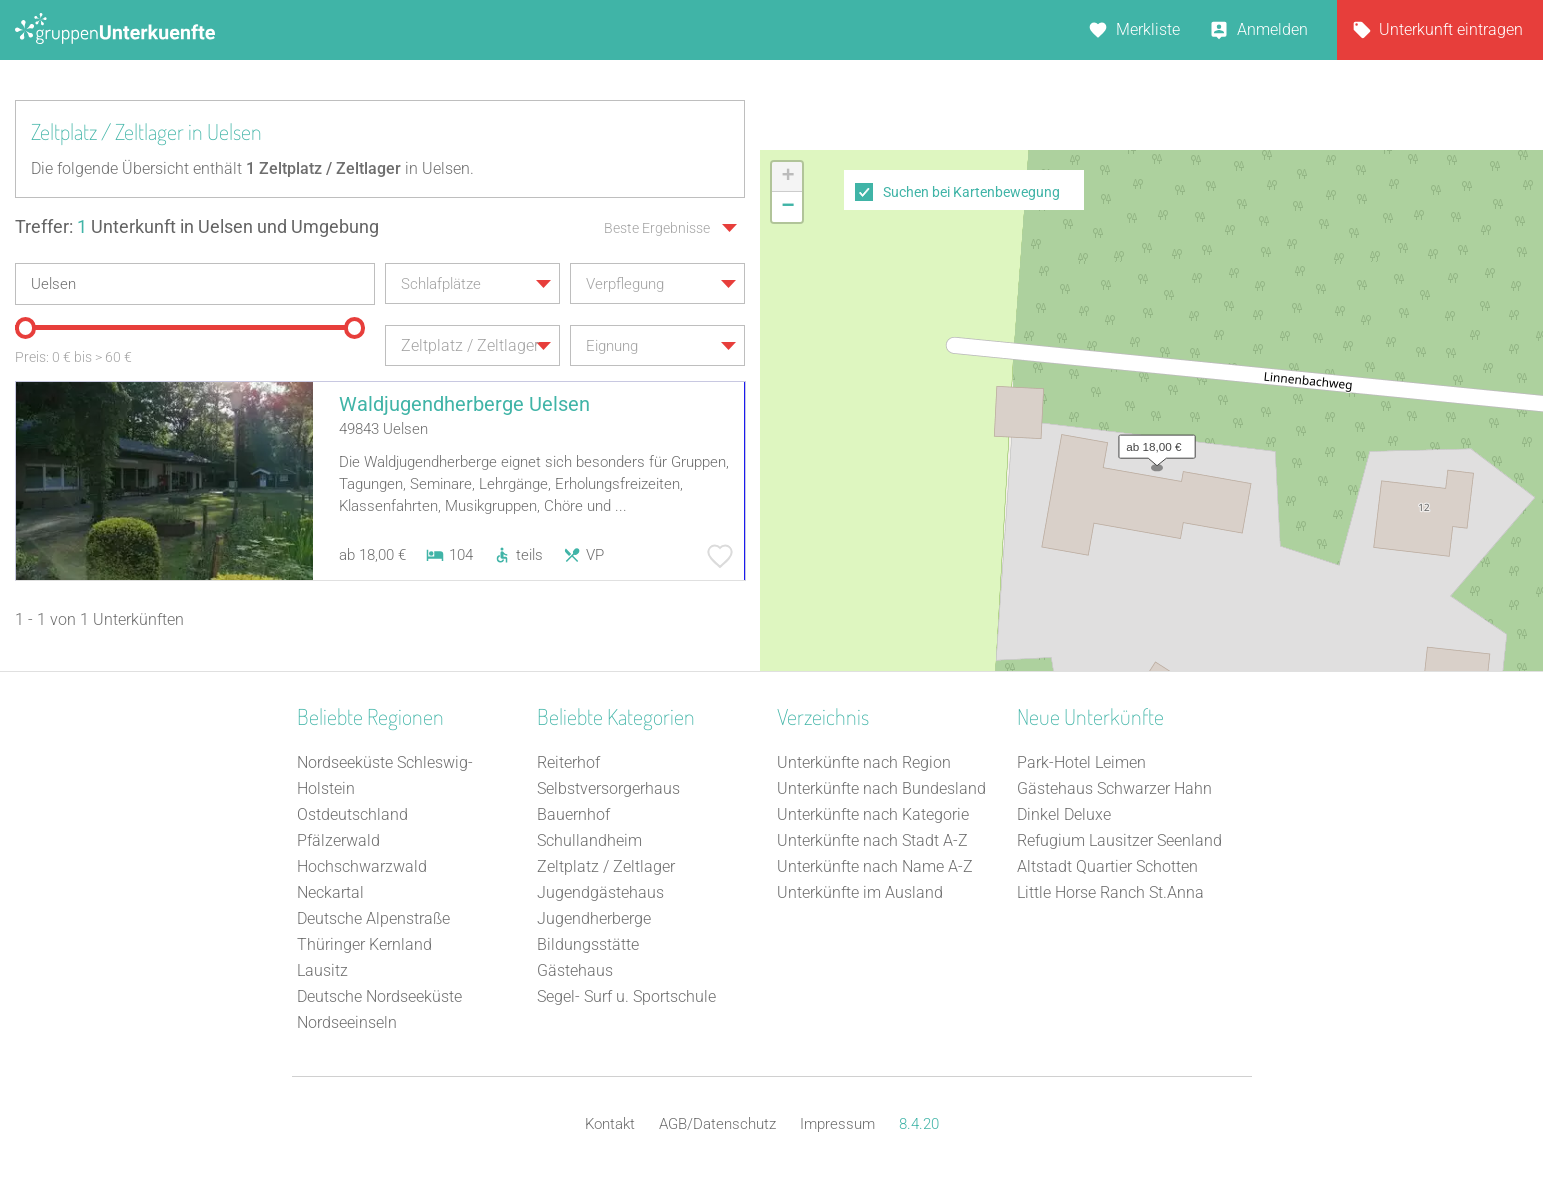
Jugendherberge (594, 918)
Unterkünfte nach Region (864, 762)
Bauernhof (573, 814)
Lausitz (322, 970)
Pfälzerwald (338, 840)
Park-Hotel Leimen (1081, 762)
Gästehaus (575, 970)
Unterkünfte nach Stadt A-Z (872, 840)
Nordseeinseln (347, 1022)
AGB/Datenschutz (717, 1124)
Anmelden (1272, 29)
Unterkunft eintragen (1451, 29)
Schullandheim (589, 840)
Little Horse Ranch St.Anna (1110, 892)
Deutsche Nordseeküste (379, 996)
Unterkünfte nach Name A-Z (875, 866)
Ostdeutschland (352, 814)
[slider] (25, 328)
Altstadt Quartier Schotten (1107, 866)
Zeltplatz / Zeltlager (606, 866)
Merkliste (1148, 29)
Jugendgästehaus (600, 892)
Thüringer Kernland (364, 944)
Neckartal (330, 892)
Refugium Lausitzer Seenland (1119, 840)
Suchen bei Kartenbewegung (971, 192)
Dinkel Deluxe (1064, 814)
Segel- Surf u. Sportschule (626, 996)
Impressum (837, 1124)
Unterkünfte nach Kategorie (873, 814)
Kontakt (610, 1124)
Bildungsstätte (588, 944)
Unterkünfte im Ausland (860, 892)
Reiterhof (568, 762)
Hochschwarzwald (362, 866)
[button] (1152, 442)
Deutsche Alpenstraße (373, 918)
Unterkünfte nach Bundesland (881, 788)
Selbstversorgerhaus (608, 788)
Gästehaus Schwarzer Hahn (1114, 788)
